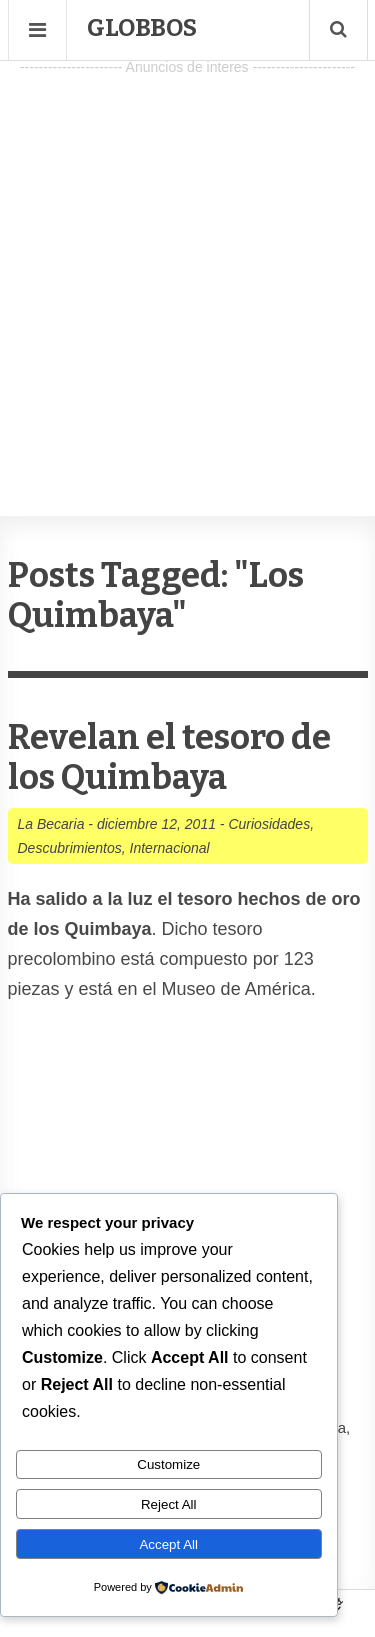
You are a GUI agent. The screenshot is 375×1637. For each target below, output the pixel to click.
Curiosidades (269, 824)
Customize (168, 1464)
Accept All (168, 1544)
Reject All (169, 1504)
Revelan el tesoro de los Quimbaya (169, 757)
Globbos (142, 28)
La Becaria (51, 824)
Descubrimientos (70, 848)
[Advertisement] (187, 268)
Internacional (170, 848)
